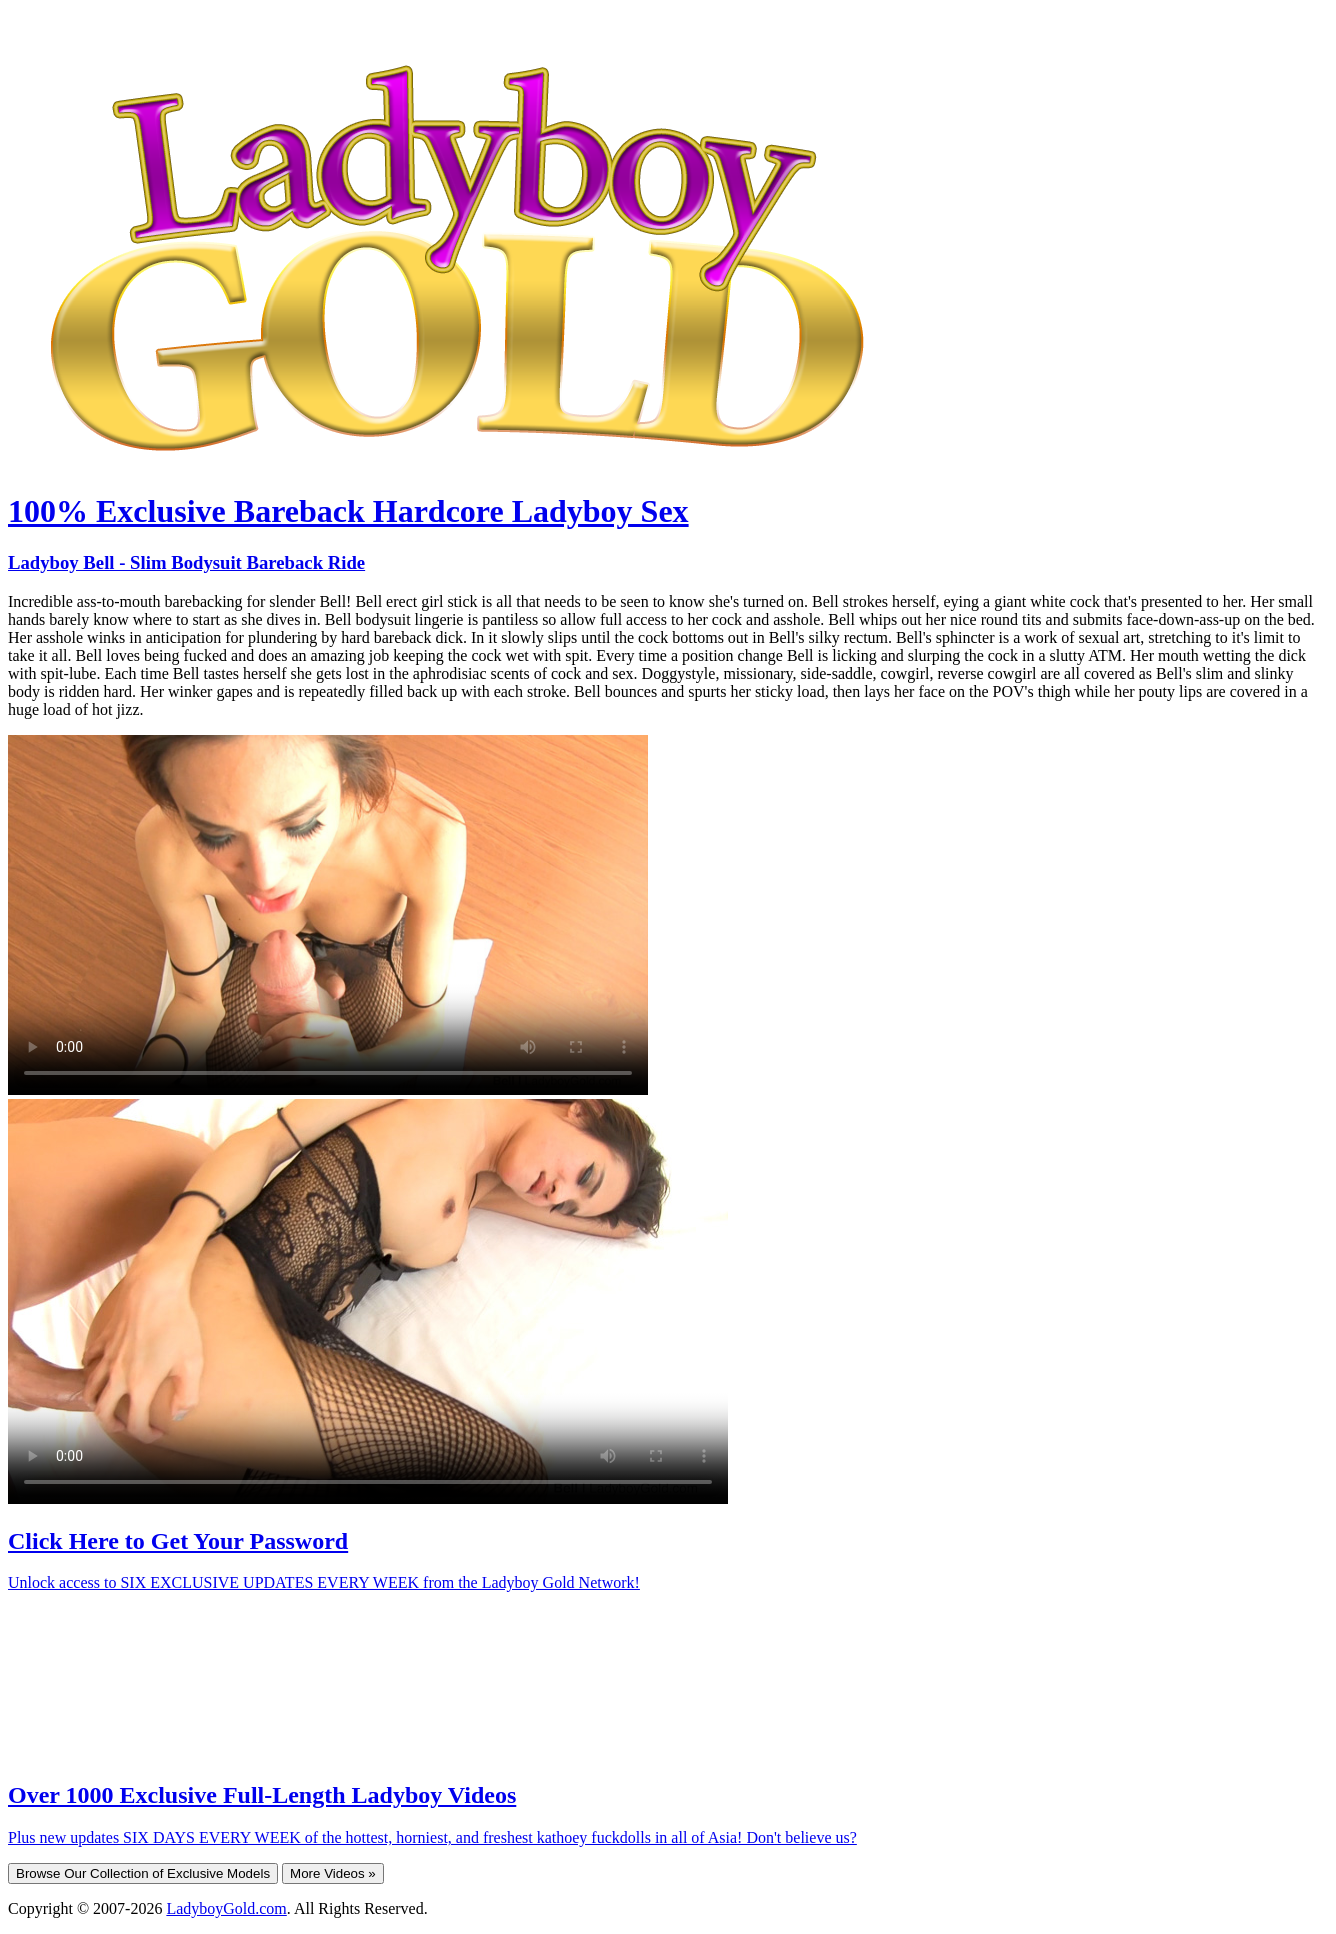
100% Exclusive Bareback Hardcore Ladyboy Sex (348, 511)
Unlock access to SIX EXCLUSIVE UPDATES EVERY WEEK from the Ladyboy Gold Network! (324, 1582)
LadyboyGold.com (226, 1908)
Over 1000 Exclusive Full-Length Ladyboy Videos (262, 1795)
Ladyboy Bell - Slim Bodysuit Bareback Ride (186, 562)
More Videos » (333, 1873)
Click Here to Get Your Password (178, 1541)
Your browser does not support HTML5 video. (328, 915)
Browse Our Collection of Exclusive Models (143, 1873)
